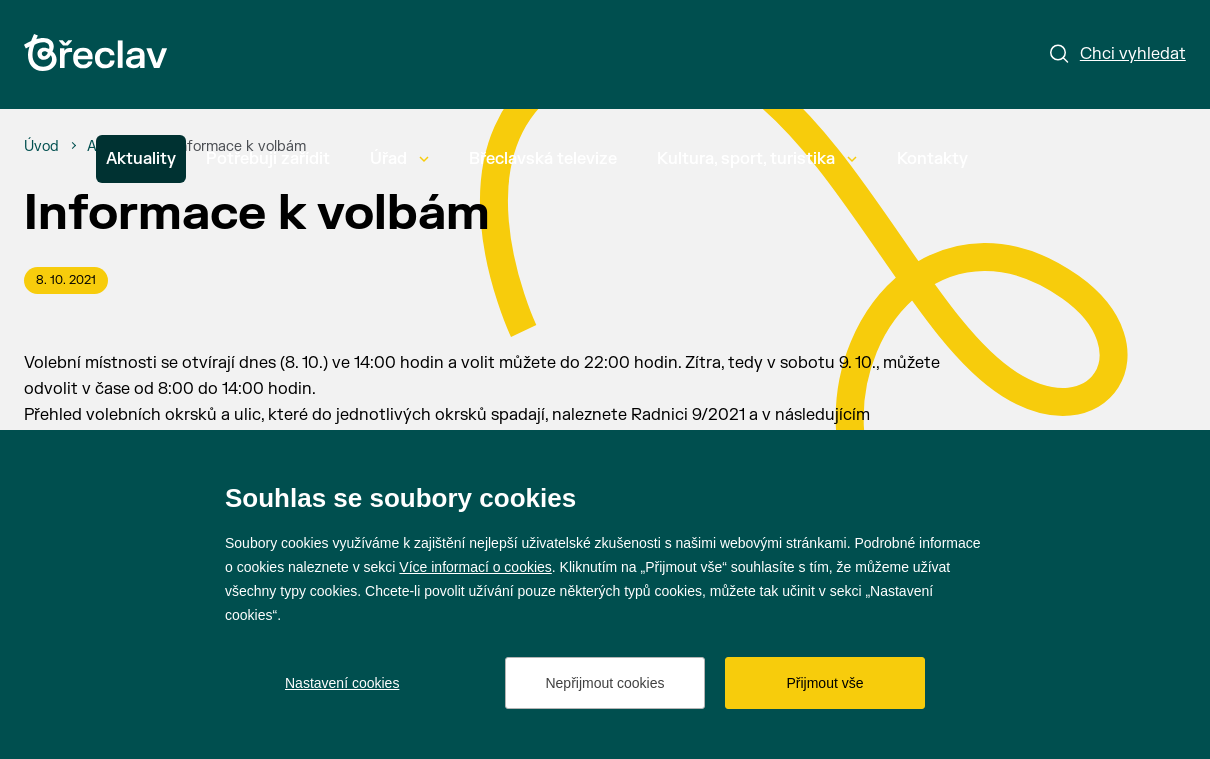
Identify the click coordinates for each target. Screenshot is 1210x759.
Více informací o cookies (475, 567)
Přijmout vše (824, 683)
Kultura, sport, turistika (757, 159)
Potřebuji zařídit (268, 159)
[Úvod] (41, 147)
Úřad (399, 159)
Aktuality (141, 159)
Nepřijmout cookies (604, 683)
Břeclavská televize (543, 159)
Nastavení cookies (342, 683)
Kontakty (932, 159)
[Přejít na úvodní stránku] (95, 52)
